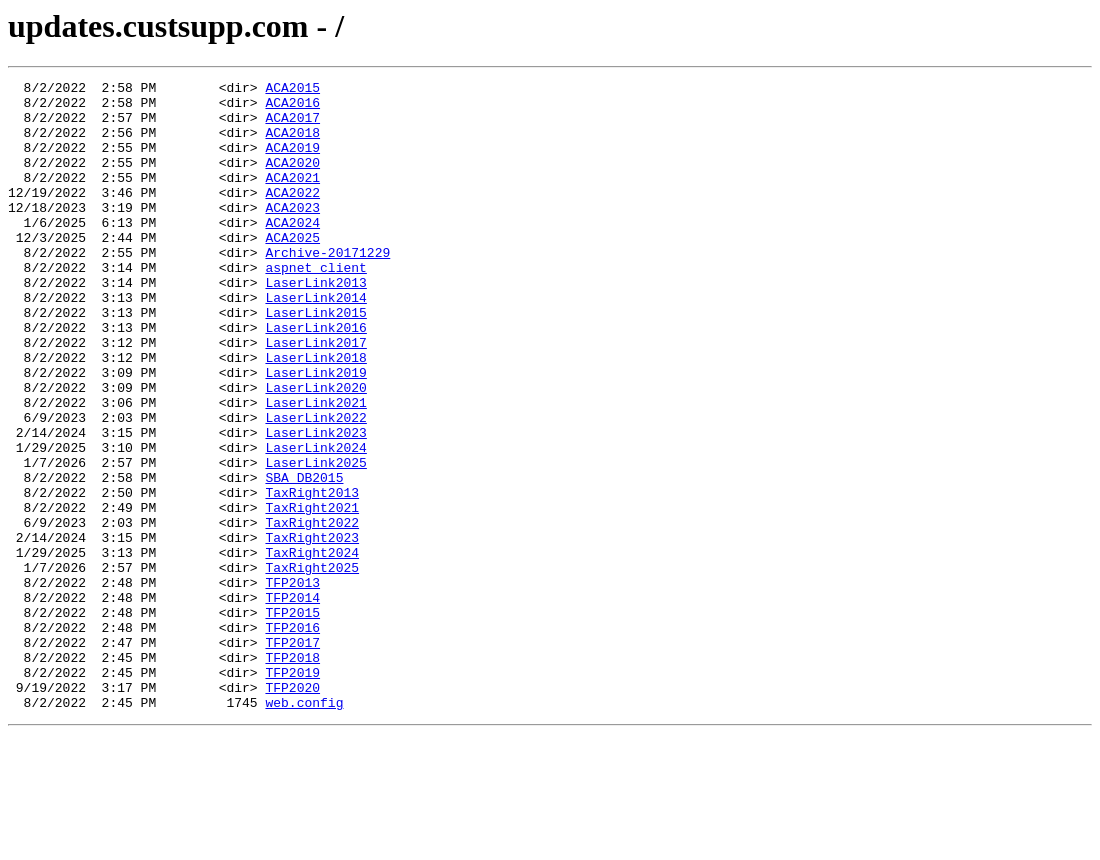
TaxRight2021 (312, 594)
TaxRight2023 (312, 630)
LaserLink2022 (315, 486)
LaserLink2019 (315, 432)
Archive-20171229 (327, 288)
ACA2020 (292, 180)
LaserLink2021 (315, 468)
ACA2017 (292, 126)
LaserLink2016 (315, 378)
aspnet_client (315, 306)
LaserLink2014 (315, 342)
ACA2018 (292, 144)
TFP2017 (292, 756)
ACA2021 (292, 198)
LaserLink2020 (315, 450)
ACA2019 (292, 162)
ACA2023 (292, 234)
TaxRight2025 (312, 666)
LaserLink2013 (315, 324)
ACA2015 (292, 90)
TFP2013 (292, 684)
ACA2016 (292, 108)
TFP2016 (292, 738)
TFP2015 (292, 720)
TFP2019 (292, 792)
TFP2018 (292, 774)
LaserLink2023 (315, 504)
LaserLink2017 (315, 396)
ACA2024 (292, 252)
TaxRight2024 (312, 648)
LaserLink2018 (315, 414)
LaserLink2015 (315, 360)
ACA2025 (292, 270)
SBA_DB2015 (304, 558)
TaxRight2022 (312, 612)
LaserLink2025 (315, 540)
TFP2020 (292, 810)
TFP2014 (292, 702)
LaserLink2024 (315, 522)
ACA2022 (292, 216)
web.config (304, 828)
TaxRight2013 (312, 576)
